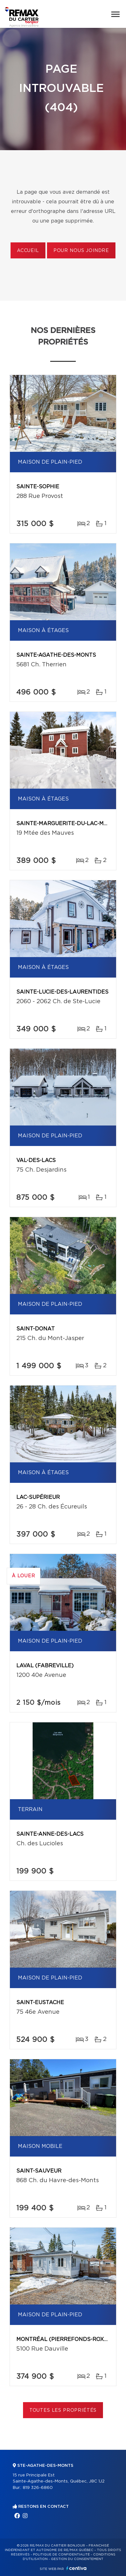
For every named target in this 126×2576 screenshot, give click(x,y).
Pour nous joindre (81, 250)
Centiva (76, 2568)
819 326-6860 (38, 2488)
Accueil (28, 250)
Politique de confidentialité (61, 2554)
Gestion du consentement (77, 2559)
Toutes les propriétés (63, 2410)
